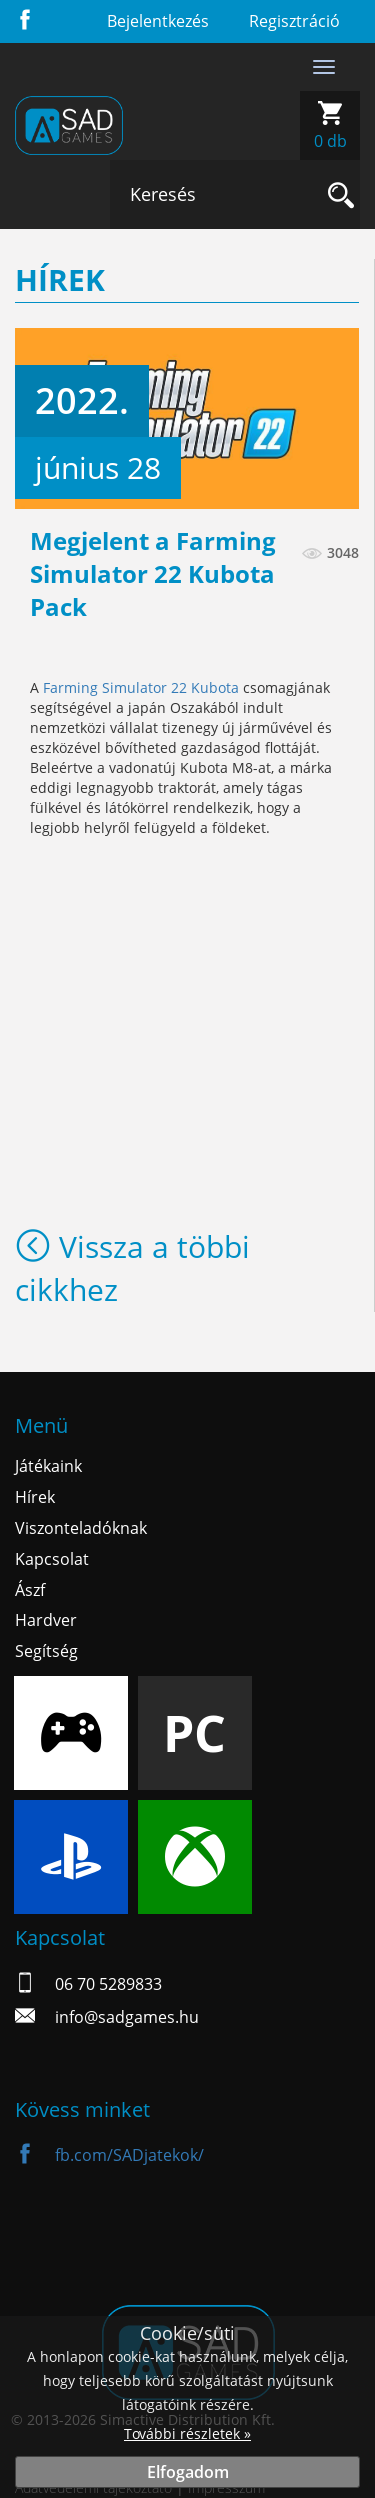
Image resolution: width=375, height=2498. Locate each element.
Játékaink (48, 1466)
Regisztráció (294, 21)
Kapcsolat (52, 1559)
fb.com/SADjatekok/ (109, 2155)
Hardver (46, 1620)
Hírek (35, 1497)
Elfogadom (188, 2472)
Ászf (30, 1590)
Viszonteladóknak (81, 1528)
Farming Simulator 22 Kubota (141, 687)
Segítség (46, 1651)
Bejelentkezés (158, 21)
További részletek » (187, 2433)
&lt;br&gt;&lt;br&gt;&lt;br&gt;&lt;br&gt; (187, 936)
